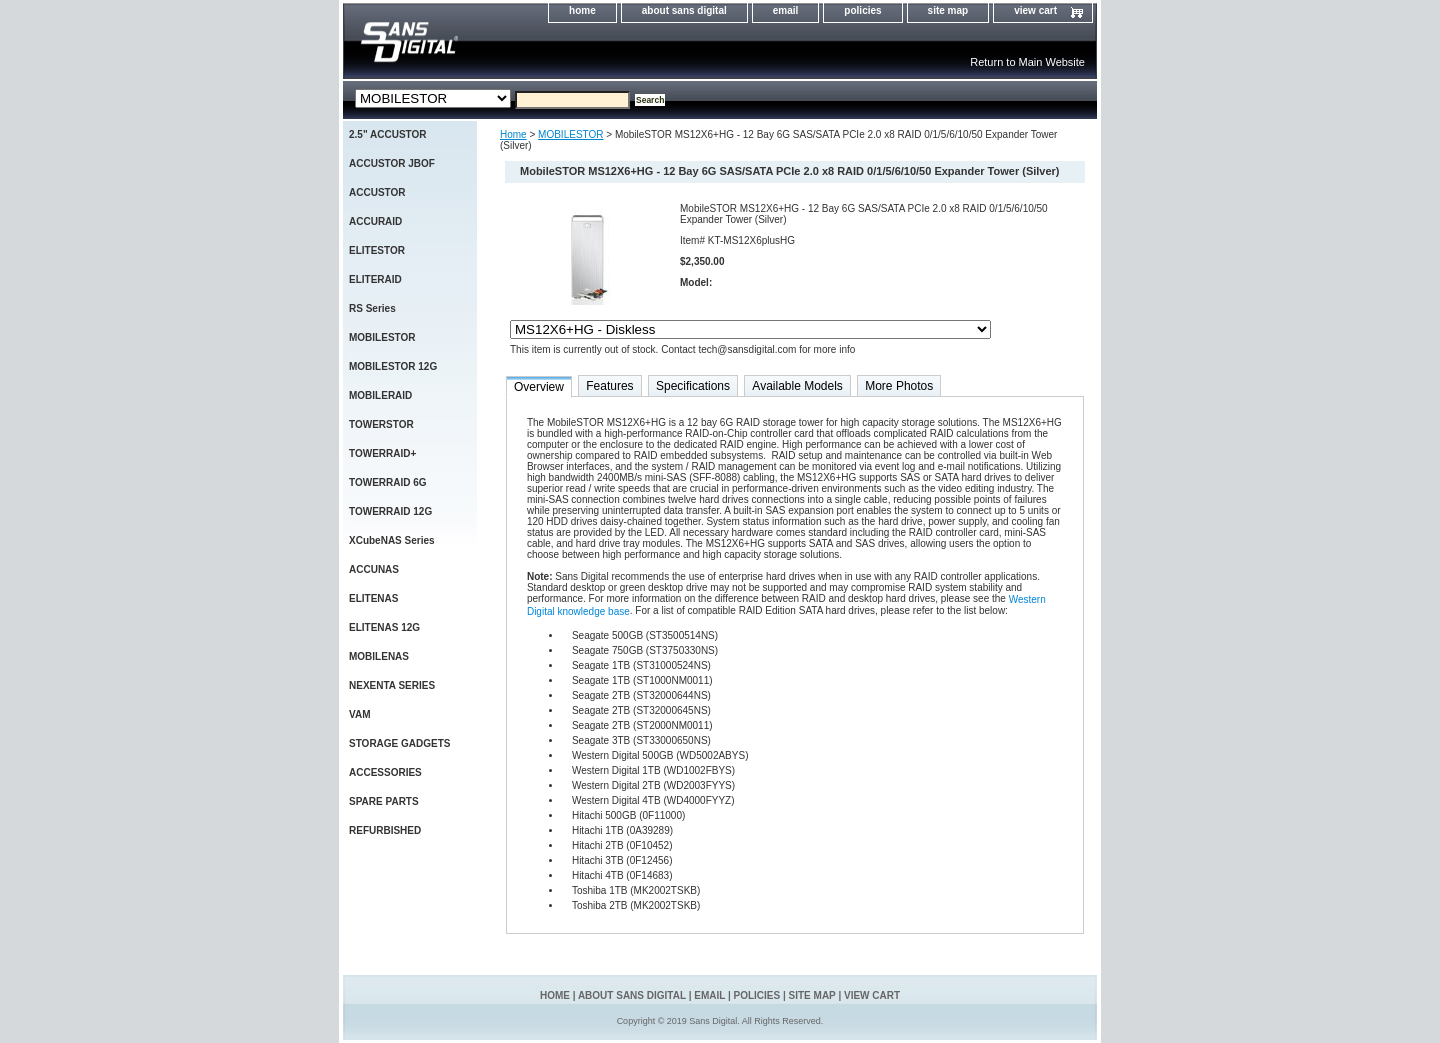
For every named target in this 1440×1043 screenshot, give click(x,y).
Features (609, 386)
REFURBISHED (385, 830)
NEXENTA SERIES (392, 685)
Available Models (797, 386)
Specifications (693, 386)
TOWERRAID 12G (390, 511)
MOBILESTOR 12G (393, 366)
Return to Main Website (1027, 62)
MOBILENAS (379, 656)
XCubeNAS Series (392, 540)
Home (513, 134)
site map (948, 10)
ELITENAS (373, 598)
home (582, 10)
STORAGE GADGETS (400, 743)
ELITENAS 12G (384, 627)
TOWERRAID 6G (388, 482)
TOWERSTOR (381, 424)
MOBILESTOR (570, 134)
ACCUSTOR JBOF (392, 163)
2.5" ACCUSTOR (388, 134)
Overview (539, 387)
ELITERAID (375, 279)
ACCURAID (375, 221)
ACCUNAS (374, 569)
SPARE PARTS (384, 801)
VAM (359, 714)
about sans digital (684, 10)
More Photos (899, 386)
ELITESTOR (377, 250)
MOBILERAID (380, 395)
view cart (1035, 10)
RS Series (372, 308)
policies (862, 10)
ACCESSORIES (385, 772)
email (786, 10)
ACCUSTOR (377, 192)
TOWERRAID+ (382, 453)
